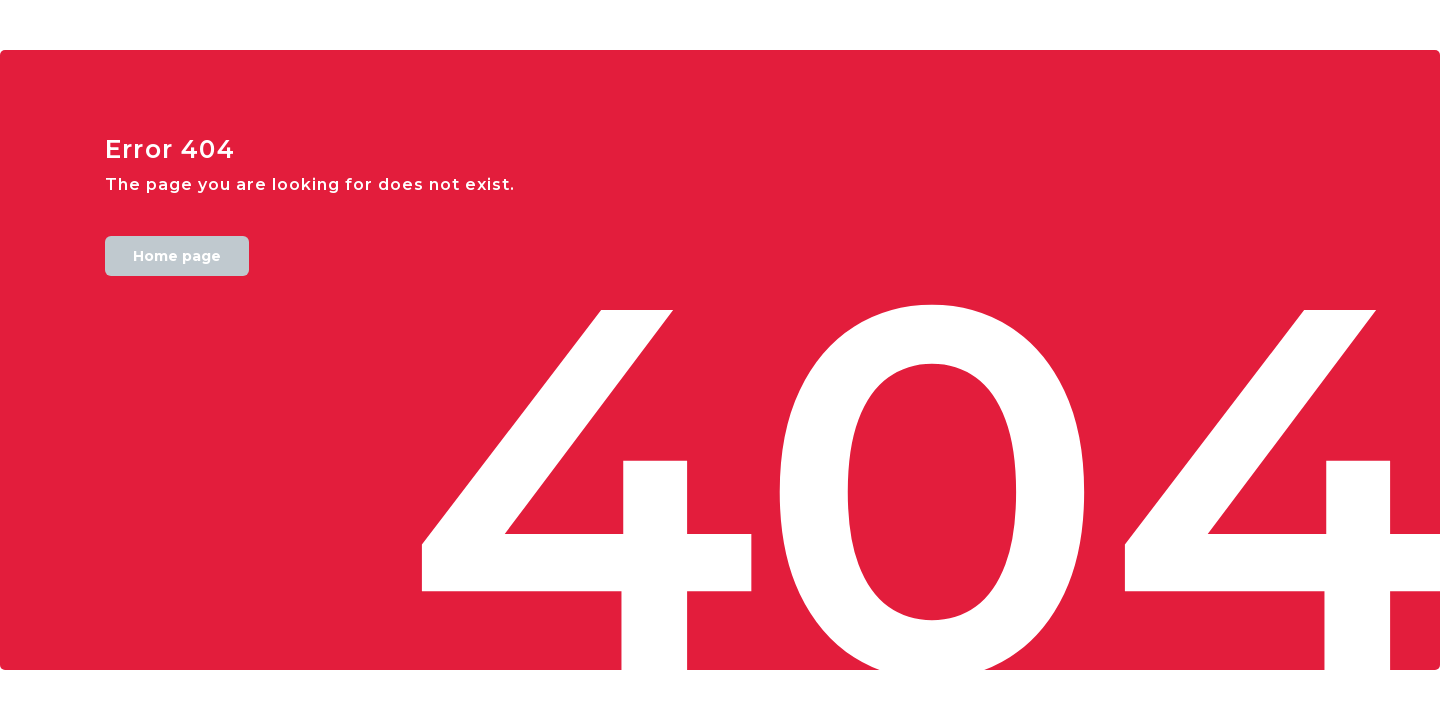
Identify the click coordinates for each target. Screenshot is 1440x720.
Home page (177, 256)
